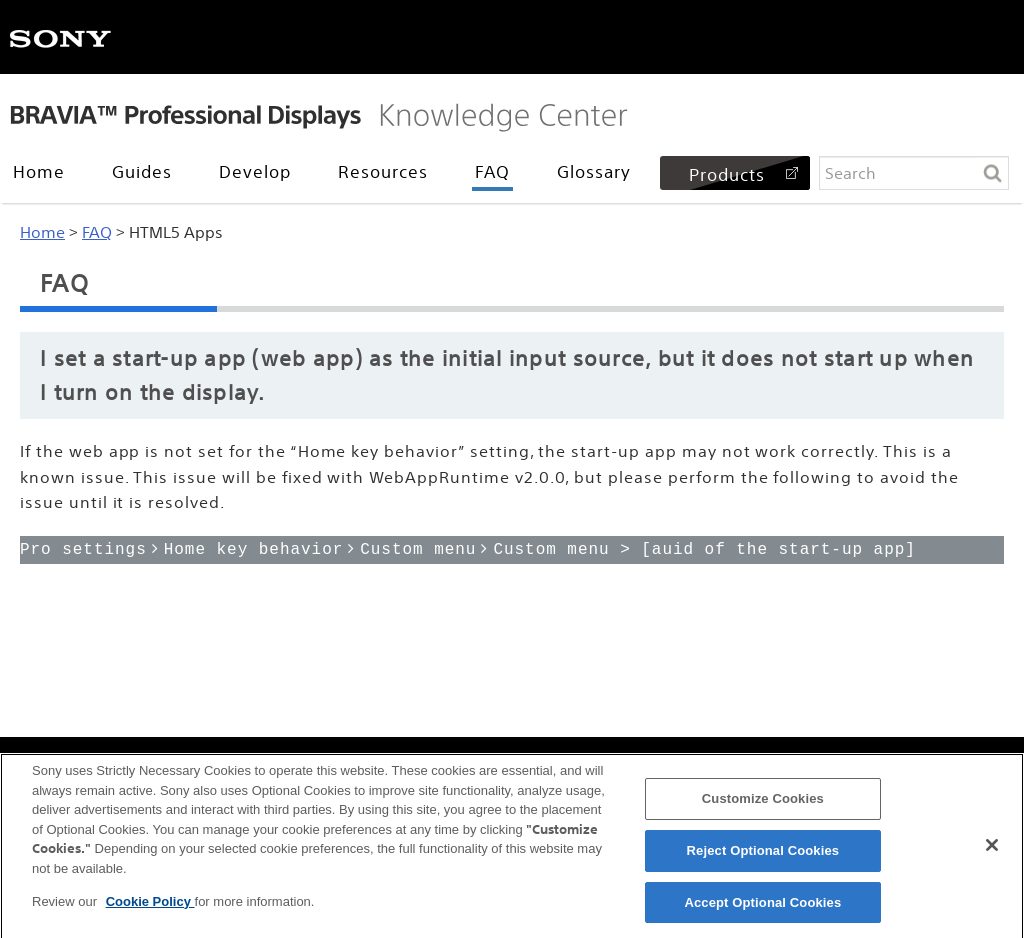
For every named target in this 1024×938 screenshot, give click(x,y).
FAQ (492, 171)
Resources (383, 171)
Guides (142, 171)
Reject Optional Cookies (763, 855)
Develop (255, 171)
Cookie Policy (150, 906)
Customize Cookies (763, 804)
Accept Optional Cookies (762, 907)
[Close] (992, 851)
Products (727, 174)
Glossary (594, 171)
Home (39, 171)
